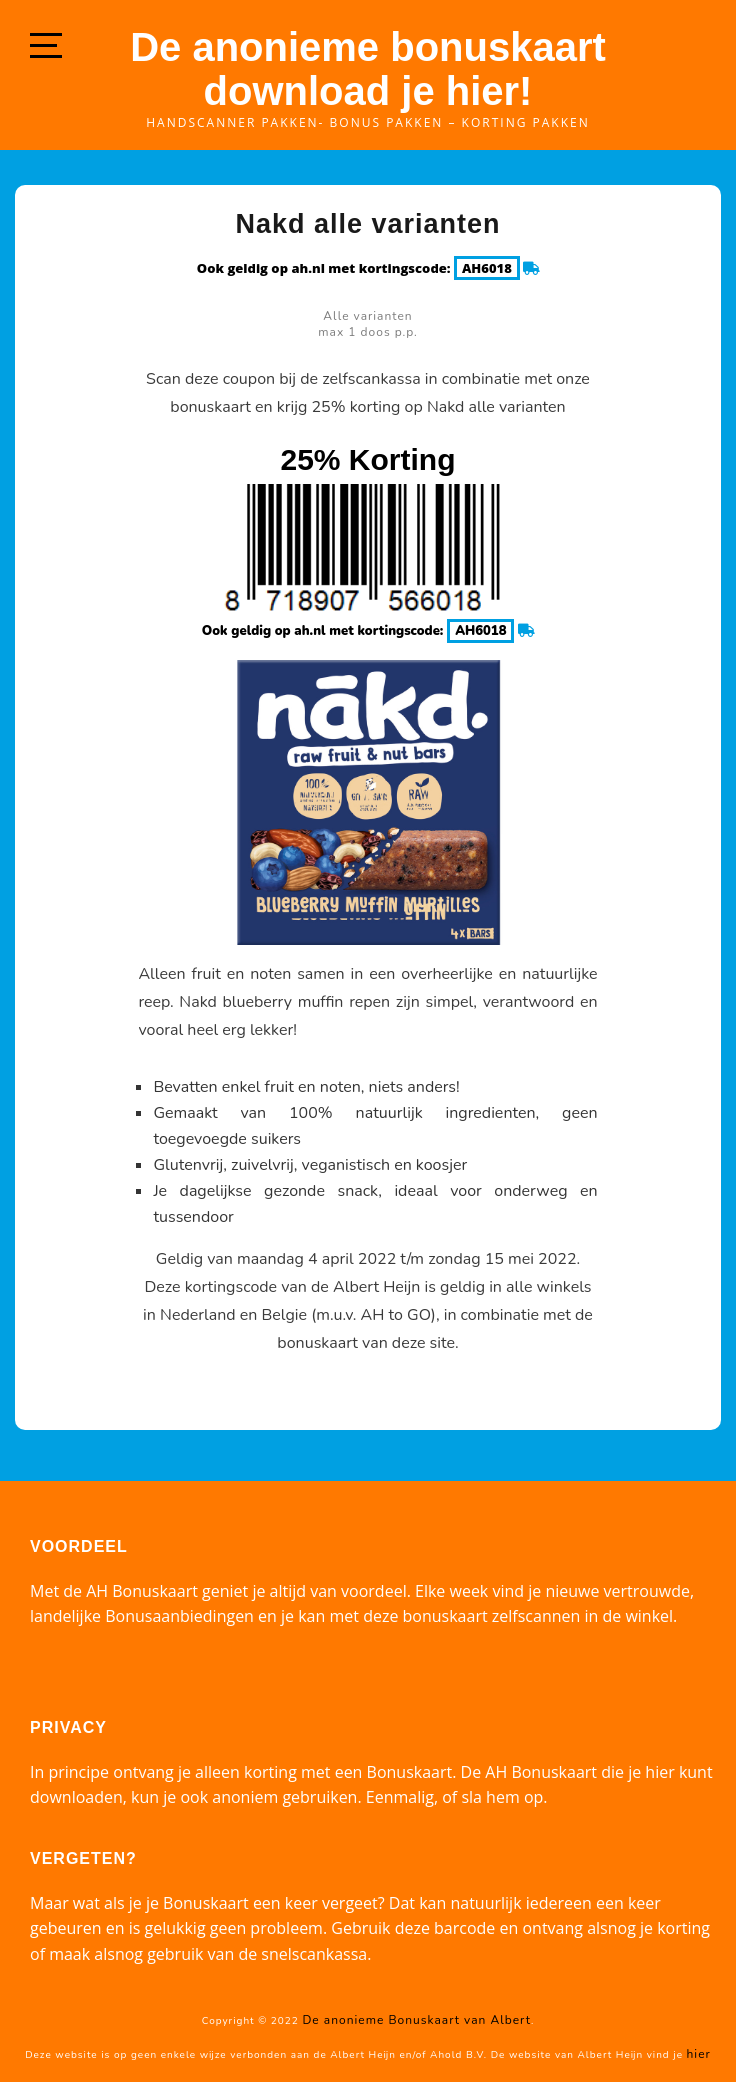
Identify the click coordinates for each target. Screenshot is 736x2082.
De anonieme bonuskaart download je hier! (368, 69)
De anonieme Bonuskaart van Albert (416, 2020)
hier (699, 2054)
